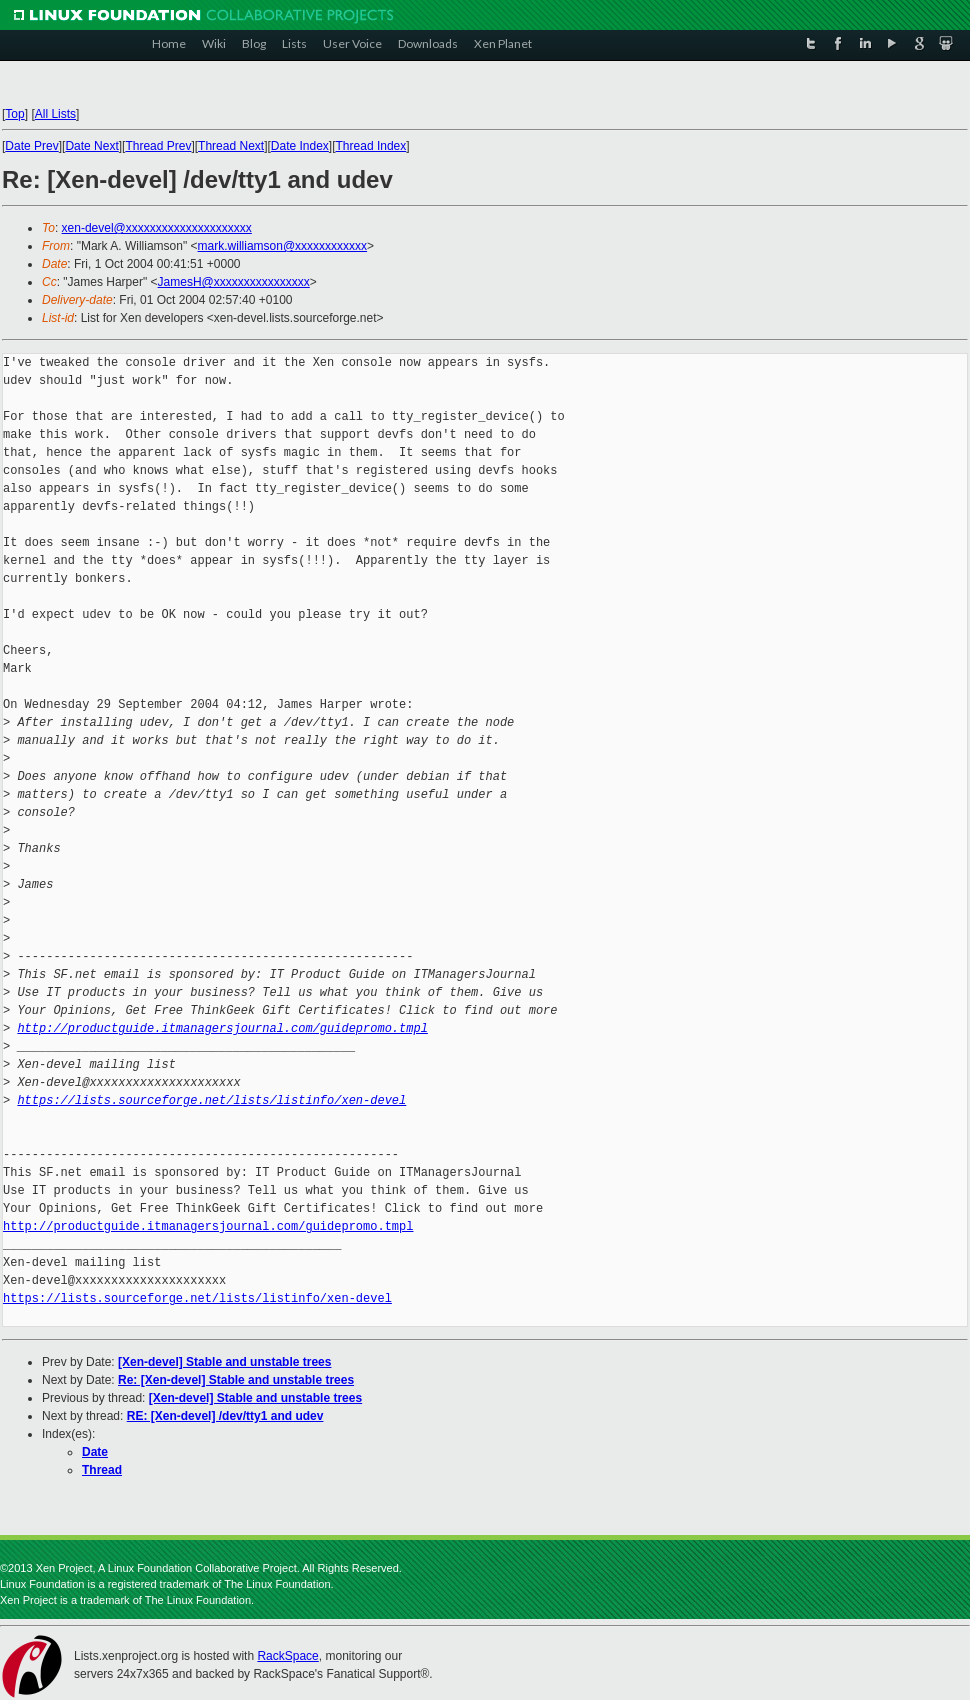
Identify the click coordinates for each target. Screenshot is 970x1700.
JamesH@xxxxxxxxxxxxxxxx (234, 282)
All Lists (55, 114)
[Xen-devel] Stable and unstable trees (224, 1362)
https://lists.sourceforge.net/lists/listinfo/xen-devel (211, 1100)
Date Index (300, 146)
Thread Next (231, 146)
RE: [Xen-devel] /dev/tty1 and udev (225, 1416)
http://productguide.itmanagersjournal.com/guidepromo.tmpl (222, 1028)
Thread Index (371, 146)
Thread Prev (158, 146)
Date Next (91, 146)
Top (14, 114)
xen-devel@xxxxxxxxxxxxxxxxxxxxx (157, 228)
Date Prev (31, 146)
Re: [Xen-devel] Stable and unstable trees (236, 1380)
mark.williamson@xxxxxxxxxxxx (283, 246)
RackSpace (287, 1656)
